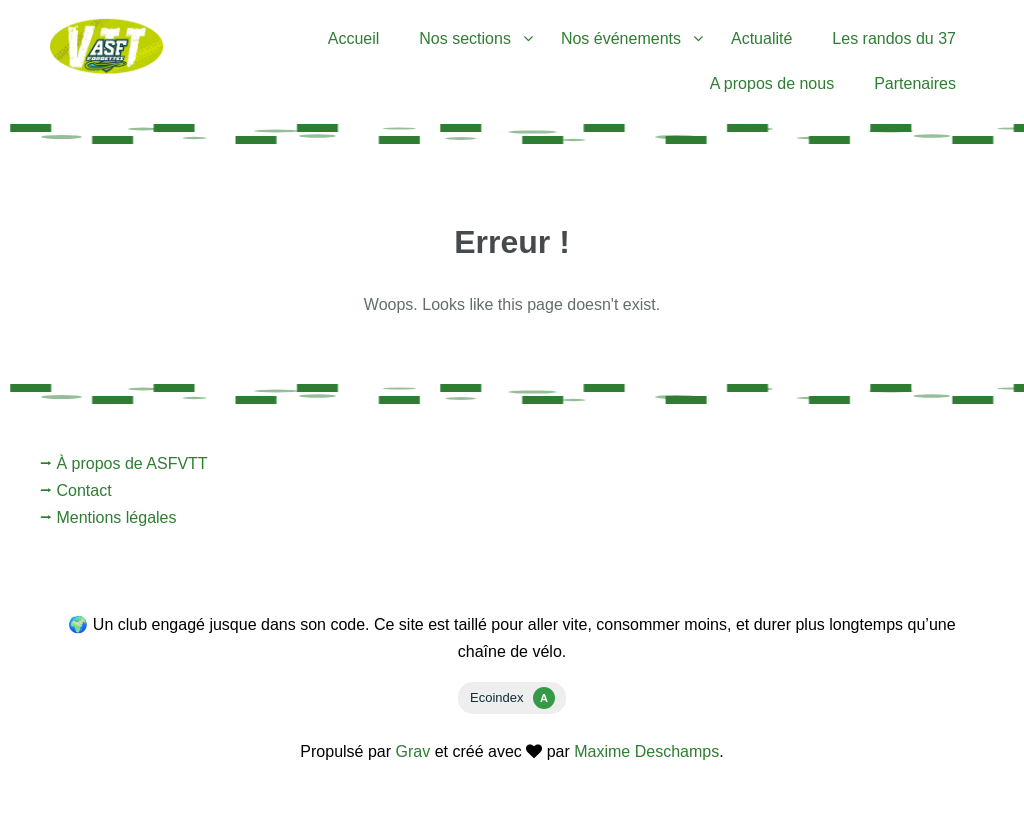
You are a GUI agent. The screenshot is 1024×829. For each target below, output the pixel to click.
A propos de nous (772, 83)
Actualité (761, 38)
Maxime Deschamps (646, 751)
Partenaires (915, 83)
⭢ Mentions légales (108, 517)
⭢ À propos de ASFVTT (124, 463)
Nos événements (621, 38)
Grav (413, 751)
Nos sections (465, 38)
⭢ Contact (76, 490)
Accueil (354, 38)
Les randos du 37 (894, 38)
